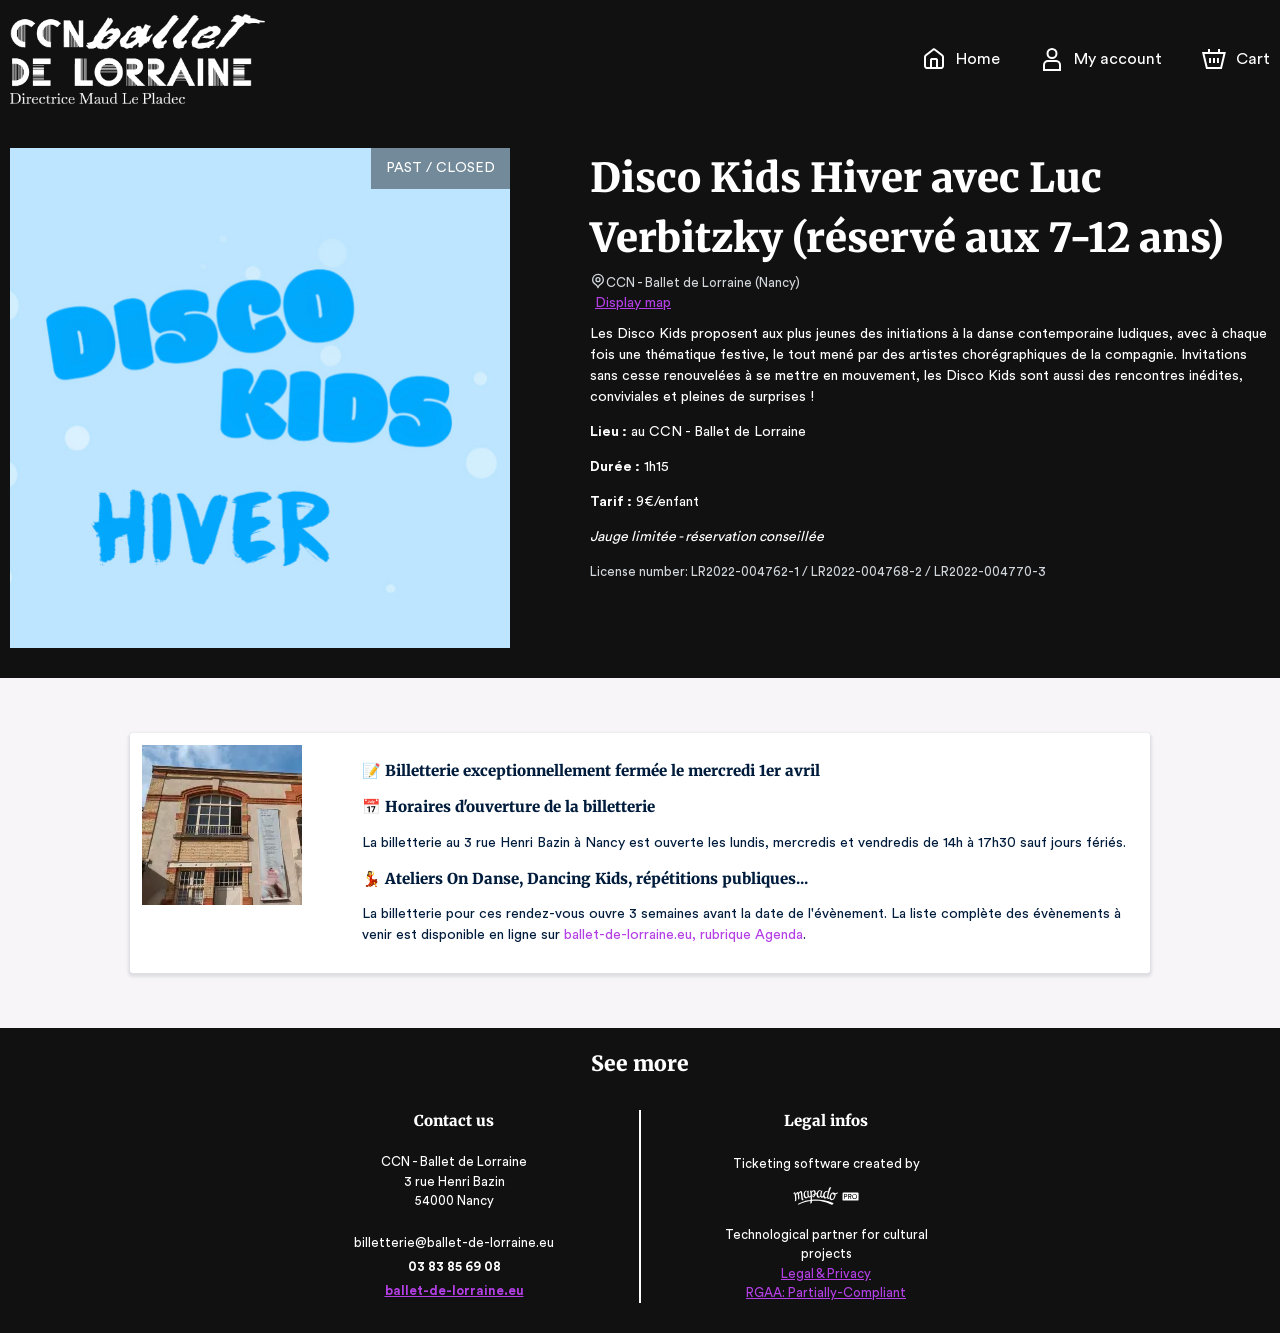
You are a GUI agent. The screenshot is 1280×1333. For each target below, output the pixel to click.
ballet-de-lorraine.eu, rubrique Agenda (679, 935)
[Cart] (1238, 59)
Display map (633, 303)
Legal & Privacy (821, 1273)
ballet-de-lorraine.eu (459, 1290)
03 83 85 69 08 (458, 1266)
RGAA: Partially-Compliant (821, 1292)
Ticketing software (789, 1170)
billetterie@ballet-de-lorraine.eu (458, 1242)
